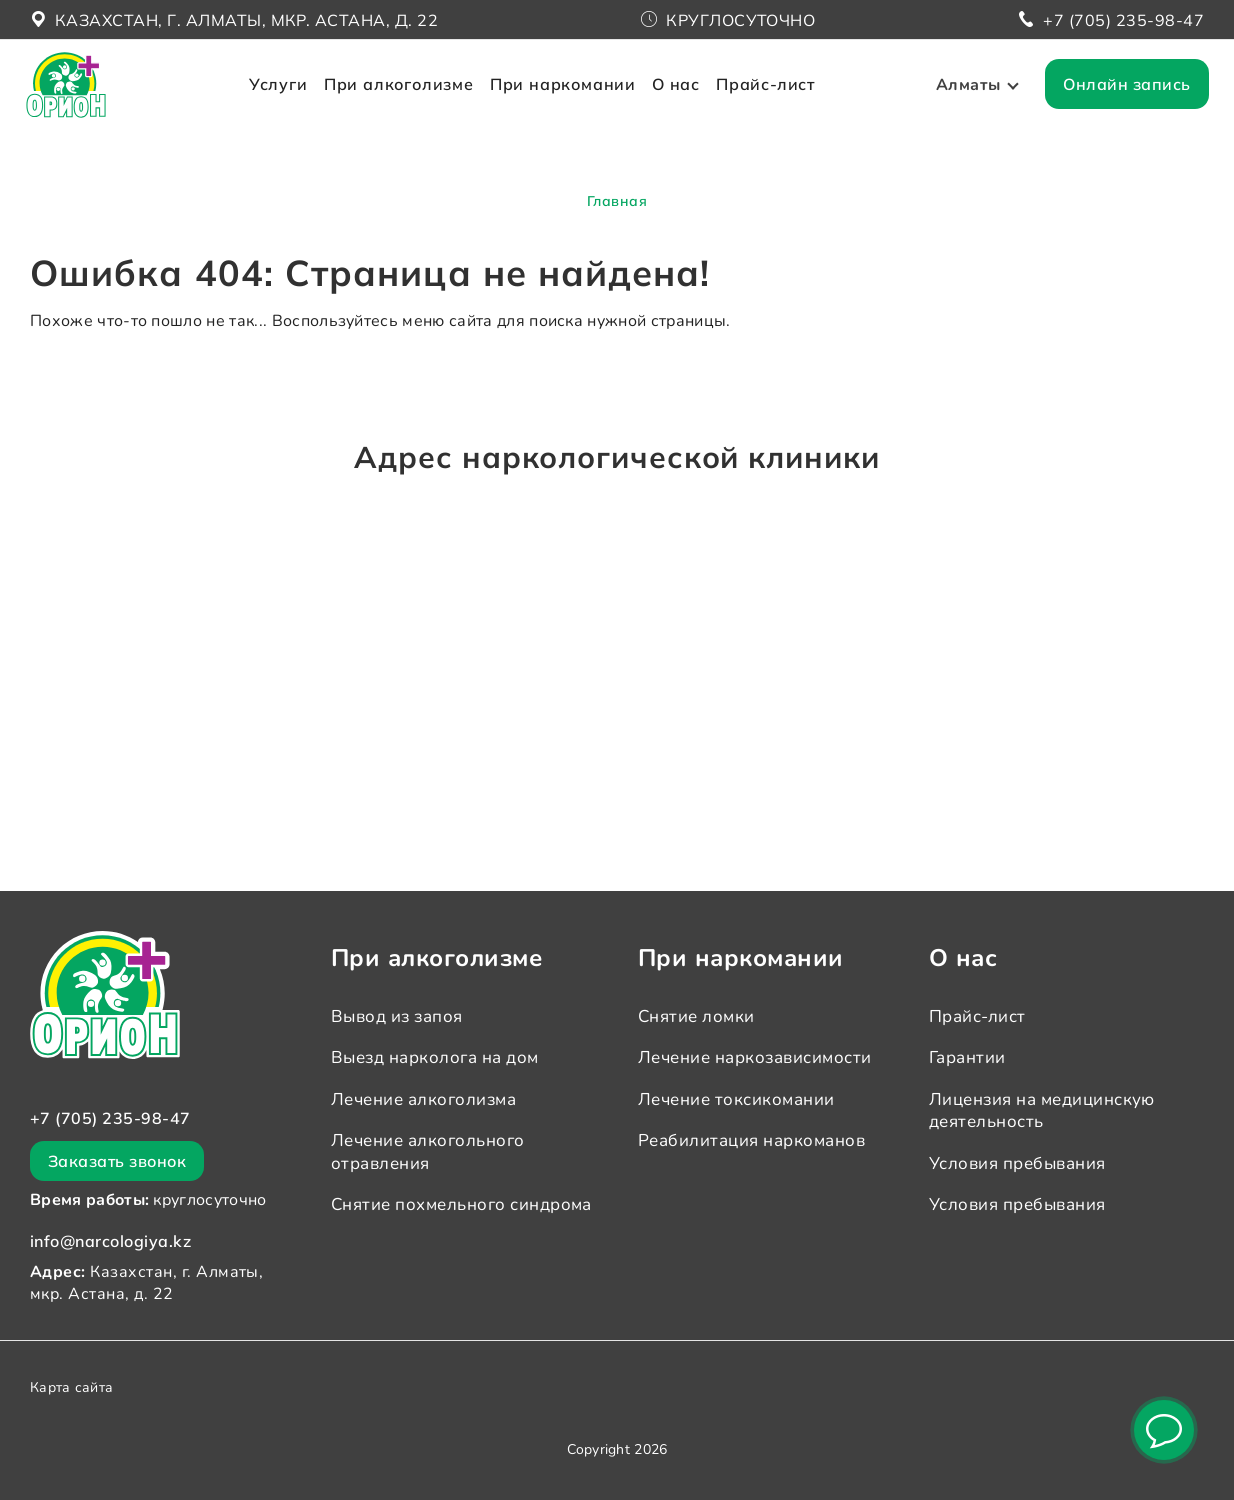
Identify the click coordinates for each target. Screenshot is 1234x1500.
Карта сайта (71, 1387)
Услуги (286, 98)
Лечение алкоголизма (423, 1099)
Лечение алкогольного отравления (428, 1151)
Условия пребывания (1017, 1163)
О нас (684, 98)
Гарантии (967, 1057)
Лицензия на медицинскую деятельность (1042, 1110)
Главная (617, 201)
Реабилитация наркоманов (751, 1140)
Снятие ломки (696, 1016)
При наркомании (571, 98)
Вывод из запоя (397, 1016)
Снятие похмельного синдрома (461, 1204)
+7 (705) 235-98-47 (1123, 20)
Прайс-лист (773, 98)
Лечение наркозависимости (755, 1057)
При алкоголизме (407, 98)
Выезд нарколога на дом (435, 1057)
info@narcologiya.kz (110, 1241)
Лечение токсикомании (736, 1099)
